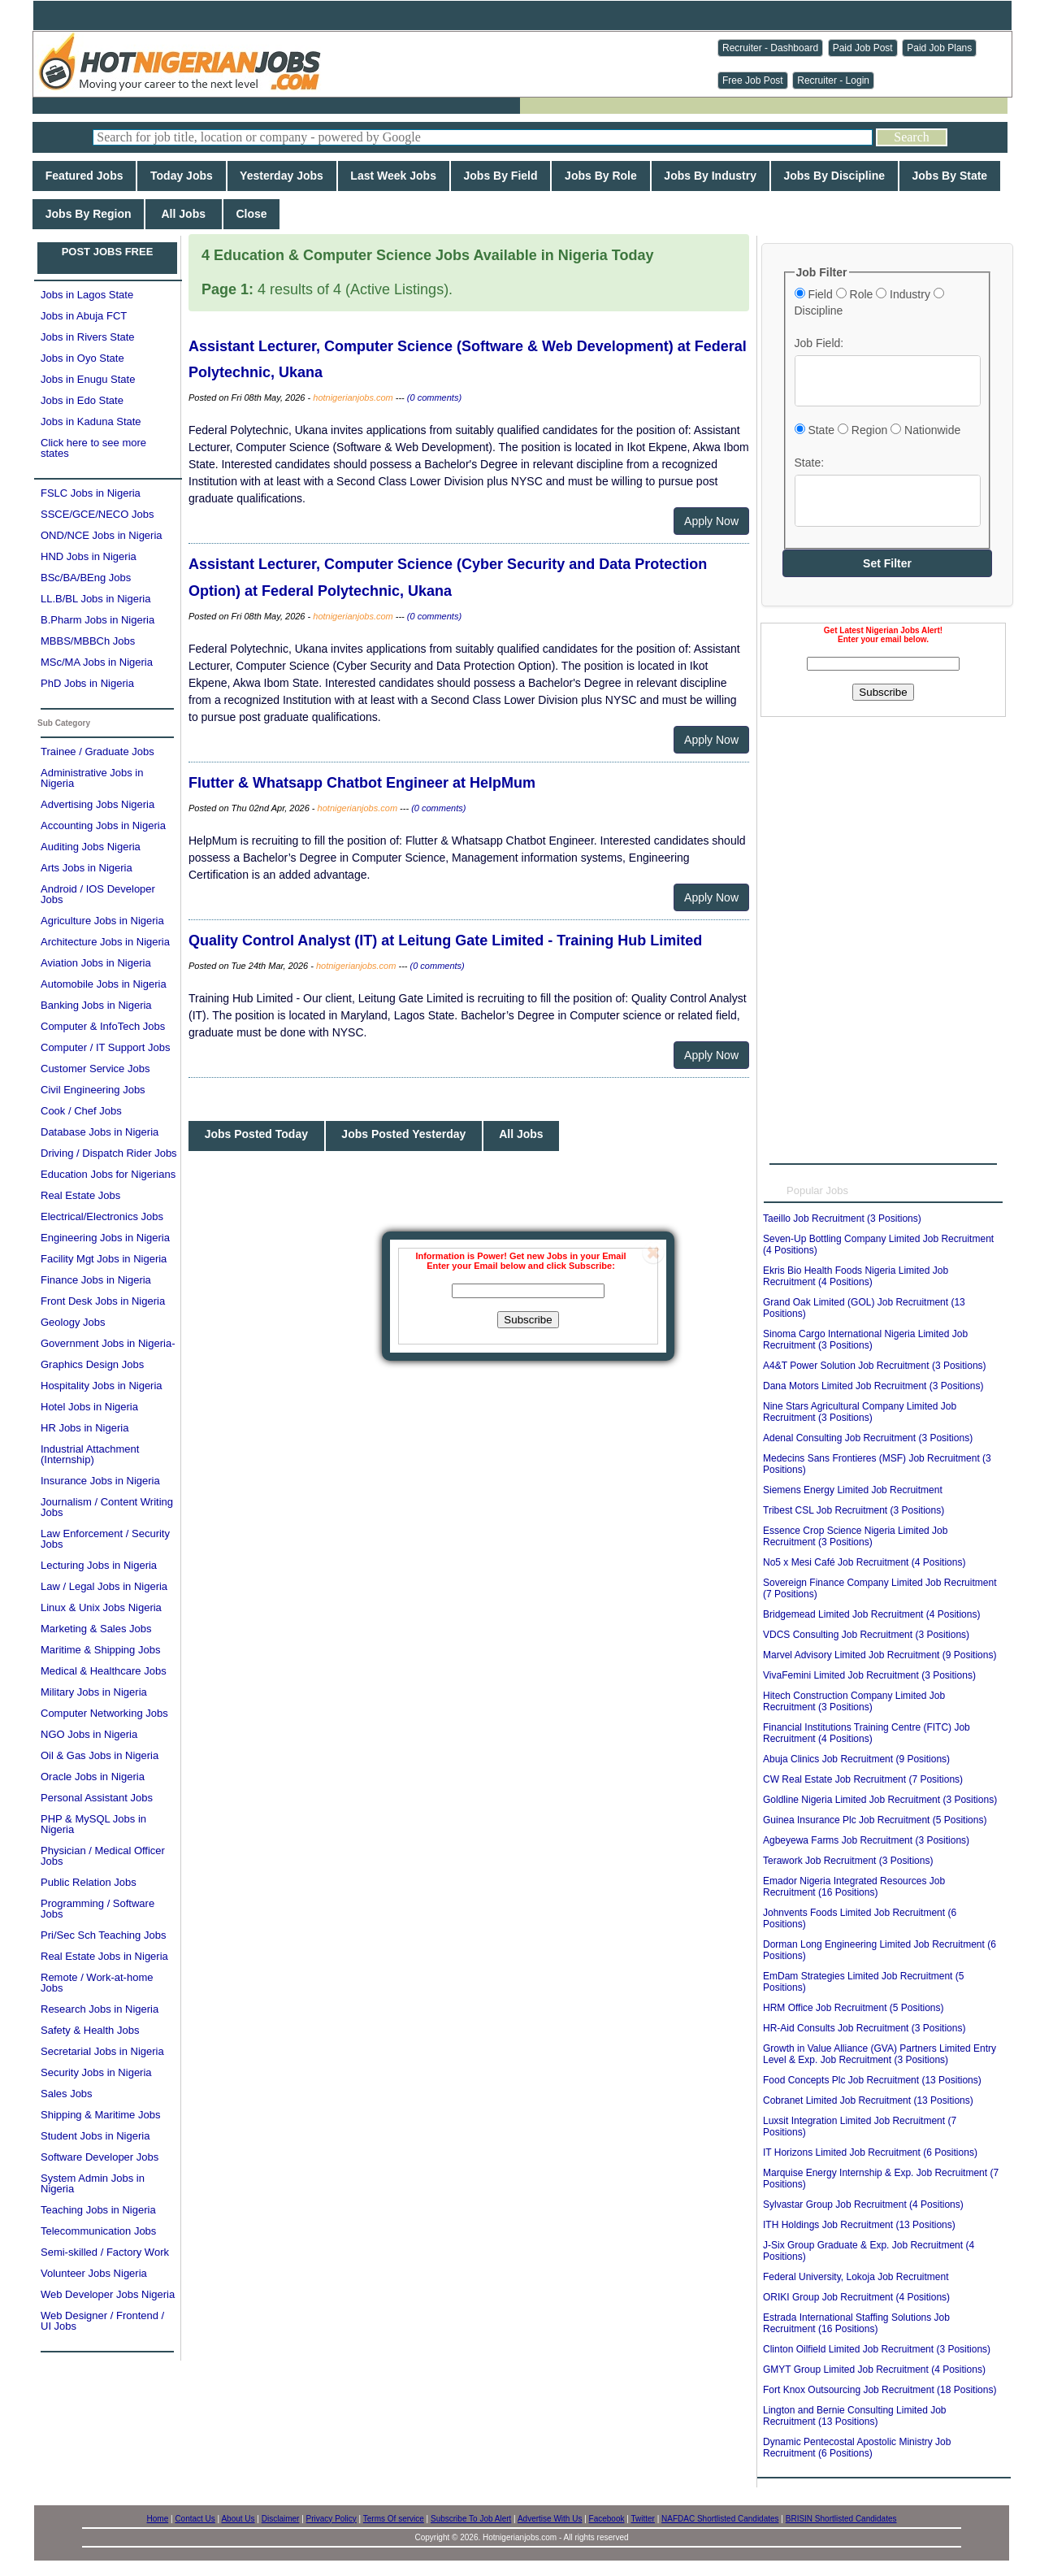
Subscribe (528, 1320)
